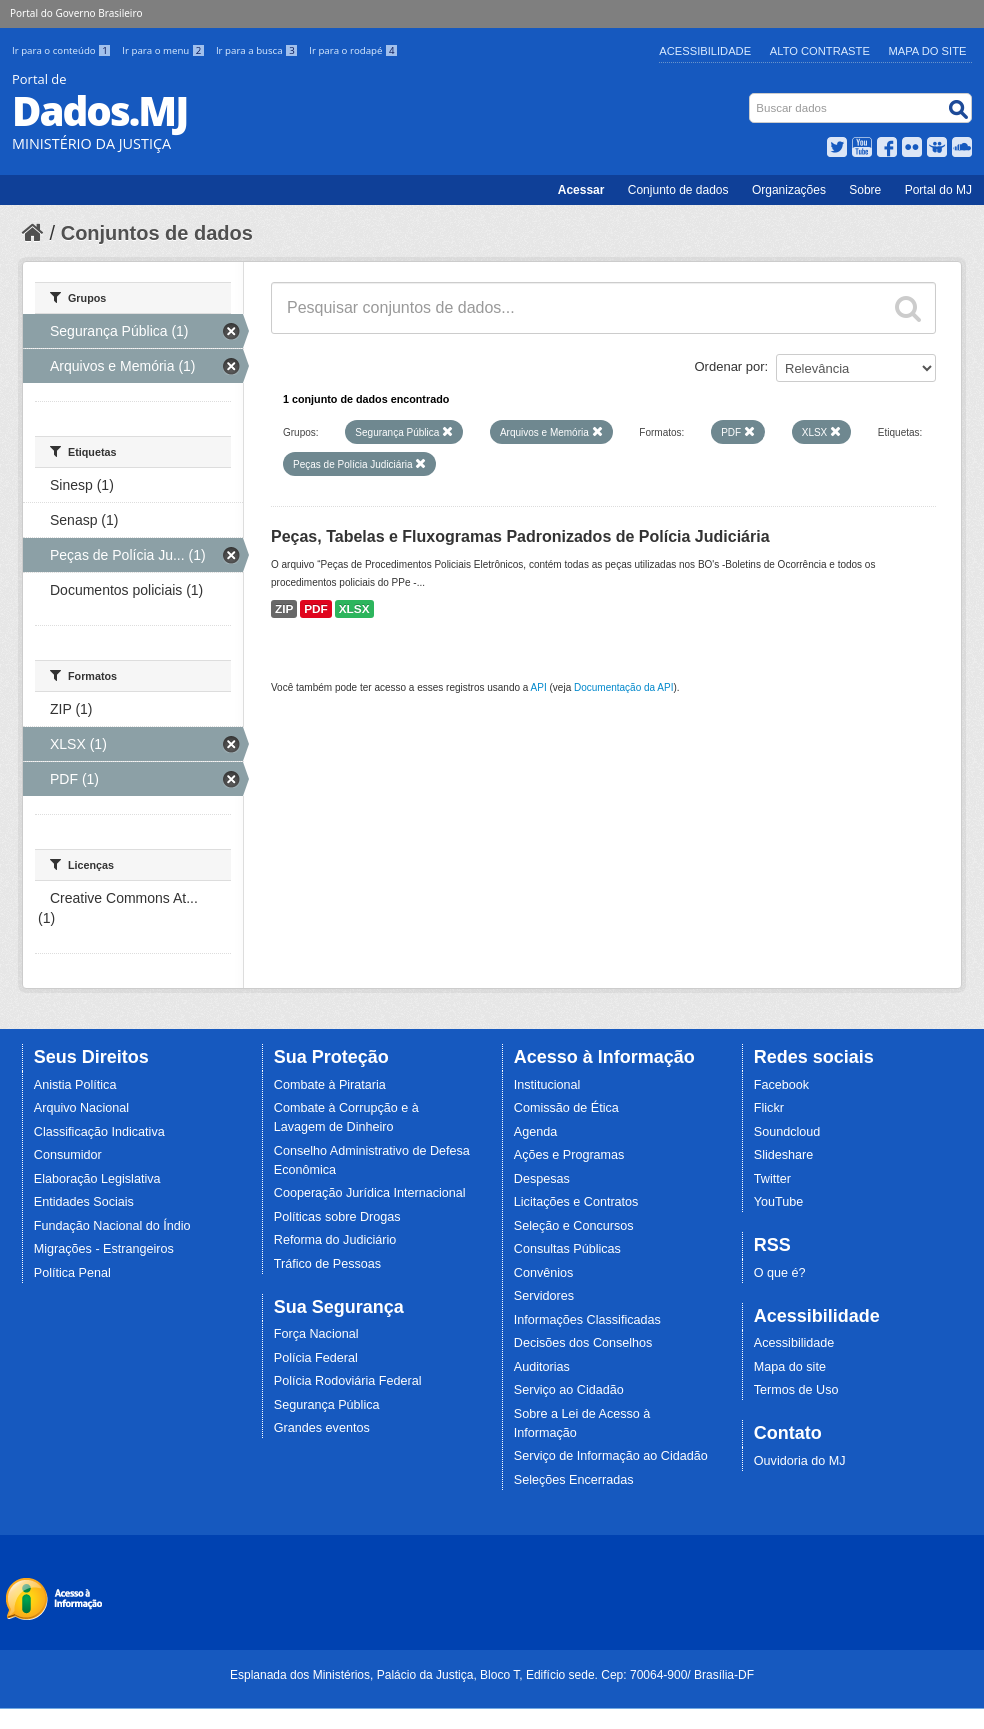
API (539, 687)
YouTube (779, 1202)
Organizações (789, 190)
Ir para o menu (165, 50)
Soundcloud (787, 1132)
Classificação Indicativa (99, 1132)
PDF (316, 609)
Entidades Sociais (84, 1202)
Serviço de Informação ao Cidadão (611, 1456)
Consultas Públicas (567, 1249)
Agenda (535, 1132)
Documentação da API (624, 687)
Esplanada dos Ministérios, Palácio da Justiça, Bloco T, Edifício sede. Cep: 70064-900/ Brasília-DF (492, 1675)
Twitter (772, 1179)
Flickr (769, 1108)
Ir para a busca (258, 50)
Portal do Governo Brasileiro (76, 13)
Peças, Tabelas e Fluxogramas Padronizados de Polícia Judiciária (520, 536)
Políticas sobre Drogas (337, 1217)
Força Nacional (316, 1334)
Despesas (542, 1179)
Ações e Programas (569, 1155)
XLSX (354, 609)
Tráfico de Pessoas (327, 1264)
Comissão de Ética (566, 1108)
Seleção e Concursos (574, 1226)
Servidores (544, 1296)
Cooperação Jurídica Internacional (370, 1193)
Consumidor (68, 1155)
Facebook (781, 1085)
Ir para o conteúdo (63, 50)
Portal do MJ (938, 190)
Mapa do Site (928, 51)
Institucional (547, 1085)
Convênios (544, 1273)
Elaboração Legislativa (97, 1179)
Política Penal (72, 1273)
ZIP (284, 609)
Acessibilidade (705, 51)
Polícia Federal (316, 1358)
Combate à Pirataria (330, 1085)
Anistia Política (75, 1085)
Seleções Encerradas (574, 1480)
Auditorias (542, 1367)
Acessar (581, 190)
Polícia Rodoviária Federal (348, 1381)
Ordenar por (730, 366)
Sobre (865, 190)
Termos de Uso (796, 1390)
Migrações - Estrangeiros (104, 1249)
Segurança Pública (327, 1405)
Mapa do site (790, 1367)
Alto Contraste (820, 51)
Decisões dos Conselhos (583, 1343)
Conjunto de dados (678, 190)
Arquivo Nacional (81, 1108)
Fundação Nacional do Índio (112, 1226)
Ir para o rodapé (353, 50)
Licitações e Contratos (576, 1202)
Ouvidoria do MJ (800, 1461)
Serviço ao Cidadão (569, 1390)
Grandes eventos (322, 1428)
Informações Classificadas (587, 1320)
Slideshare (784, 1155)
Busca (751, 97)
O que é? (780, 1273)
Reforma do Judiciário (335, 1240)
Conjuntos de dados (157, 233)
